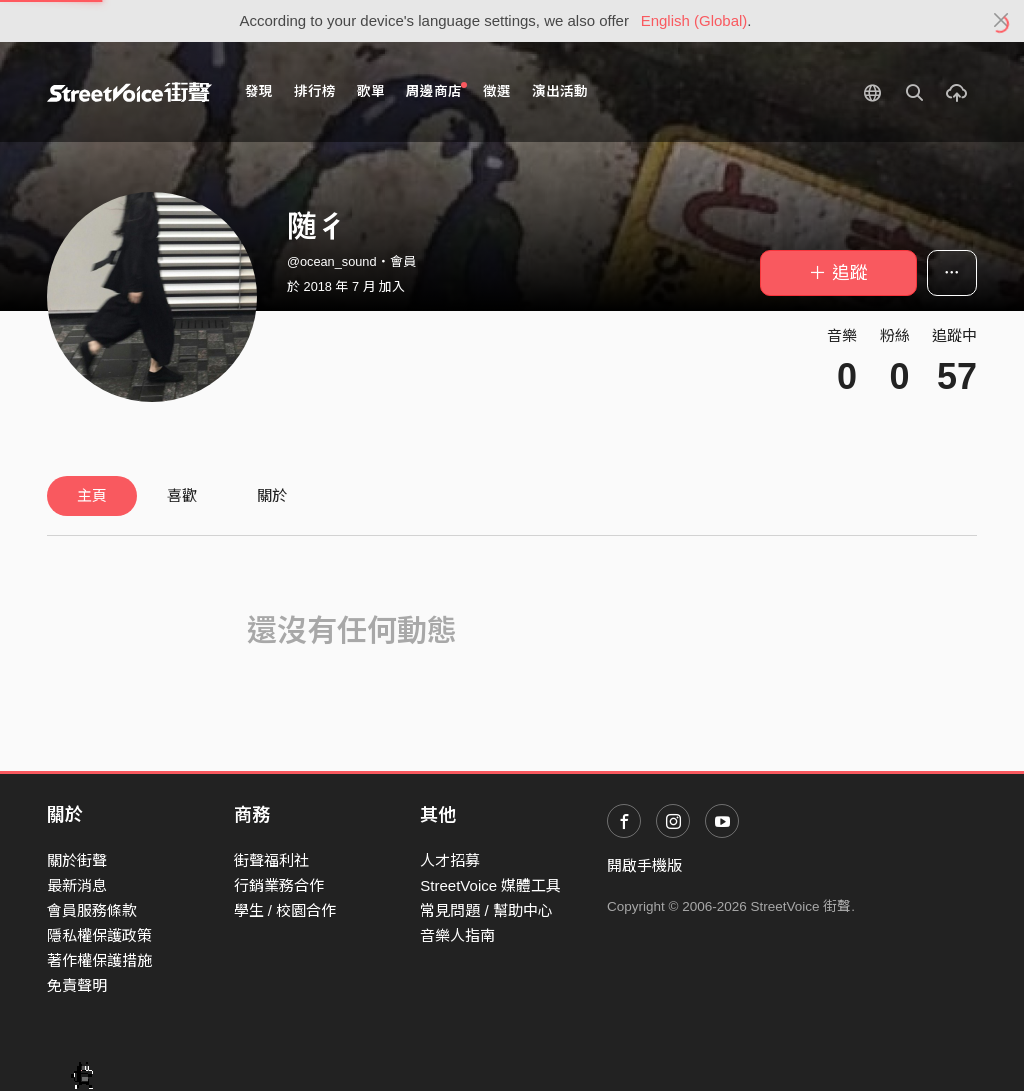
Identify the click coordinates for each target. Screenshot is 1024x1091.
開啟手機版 (644, 865)
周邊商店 (436, 90)
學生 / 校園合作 (285, 910)
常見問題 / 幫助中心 (486, 910)
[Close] (1001, 21)
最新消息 (77, 885)
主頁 (92, 495)
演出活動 (560, 91)
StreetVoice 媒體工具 (490, 885)
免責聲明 (77, 985)
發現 (259, 91)
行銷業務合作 (279, 885)
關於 (272, 495)
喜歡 (182, 495)
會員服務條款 (92, 910)
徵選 (497, 91)
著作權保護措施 (99, 960)
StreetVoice (129, 92)
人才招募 (450, 860)
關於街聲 (77, 860)
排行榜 (315, 91)
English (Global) (694, 20)
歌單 (371, 91)
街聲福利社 (271, 860)
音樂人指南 (457, 935)
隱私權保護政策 (99, 935)
